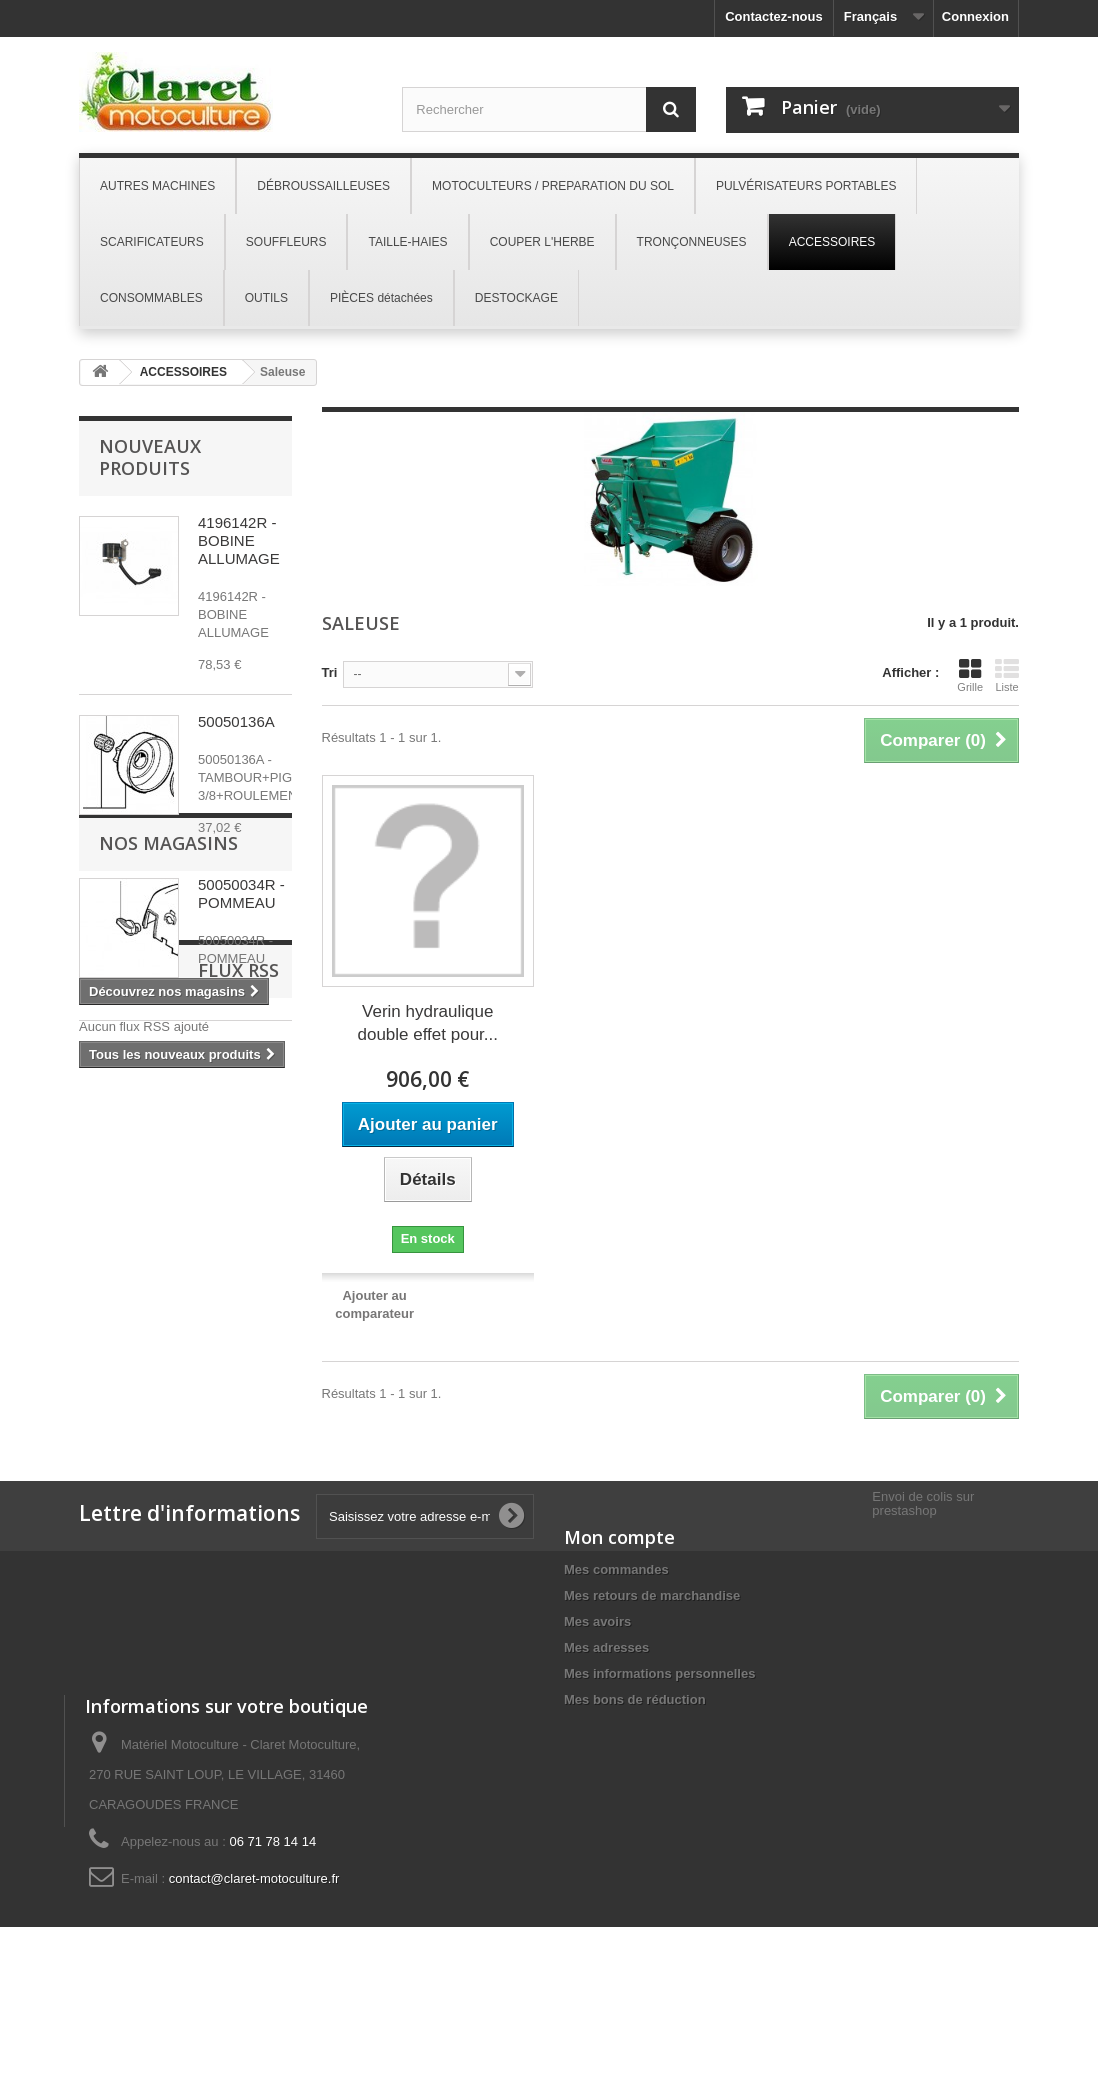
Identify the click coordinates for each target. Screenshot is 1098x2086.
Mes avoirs (597, 1621)
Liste (1007, 675)
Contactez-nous (774, 16)
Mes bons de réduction (635, 1699)
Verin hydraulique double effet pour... (427, 1023)
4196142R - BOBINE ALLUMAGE (239, 540)
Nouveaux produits (150, 457)
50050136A (236, 721)
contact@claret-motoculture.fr (254, 1954)
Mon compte (619, 1537)
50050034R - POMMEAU (241, 893)
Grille (970, 675)
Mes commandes (616, 1569)
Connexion (975, 16)
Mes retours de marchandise (652, 1595)
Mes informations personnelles (659, 1673)
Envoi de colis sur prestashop (923, 1503)
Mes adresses (606, 1647)
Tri (330, 672)
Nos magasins (168, 1128)
